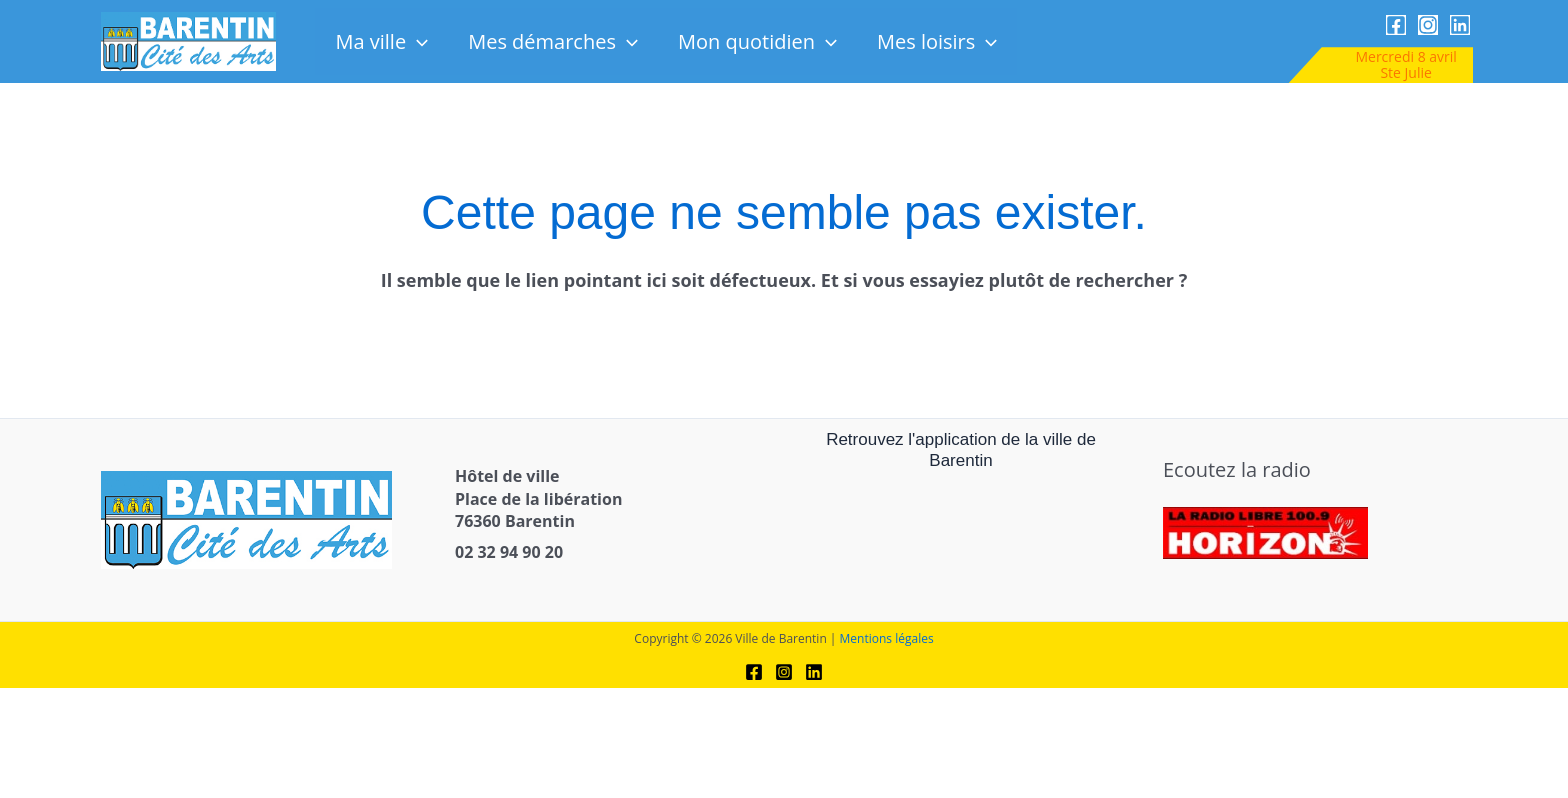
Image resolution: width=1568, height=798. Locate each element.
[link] (188, 40)
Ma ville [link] (381, 41)
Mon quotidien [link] (757, 41)
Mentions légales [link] (887, 638)
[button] (417, 41)
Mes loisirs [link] (937, 41)
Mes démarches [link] (553, 41)
